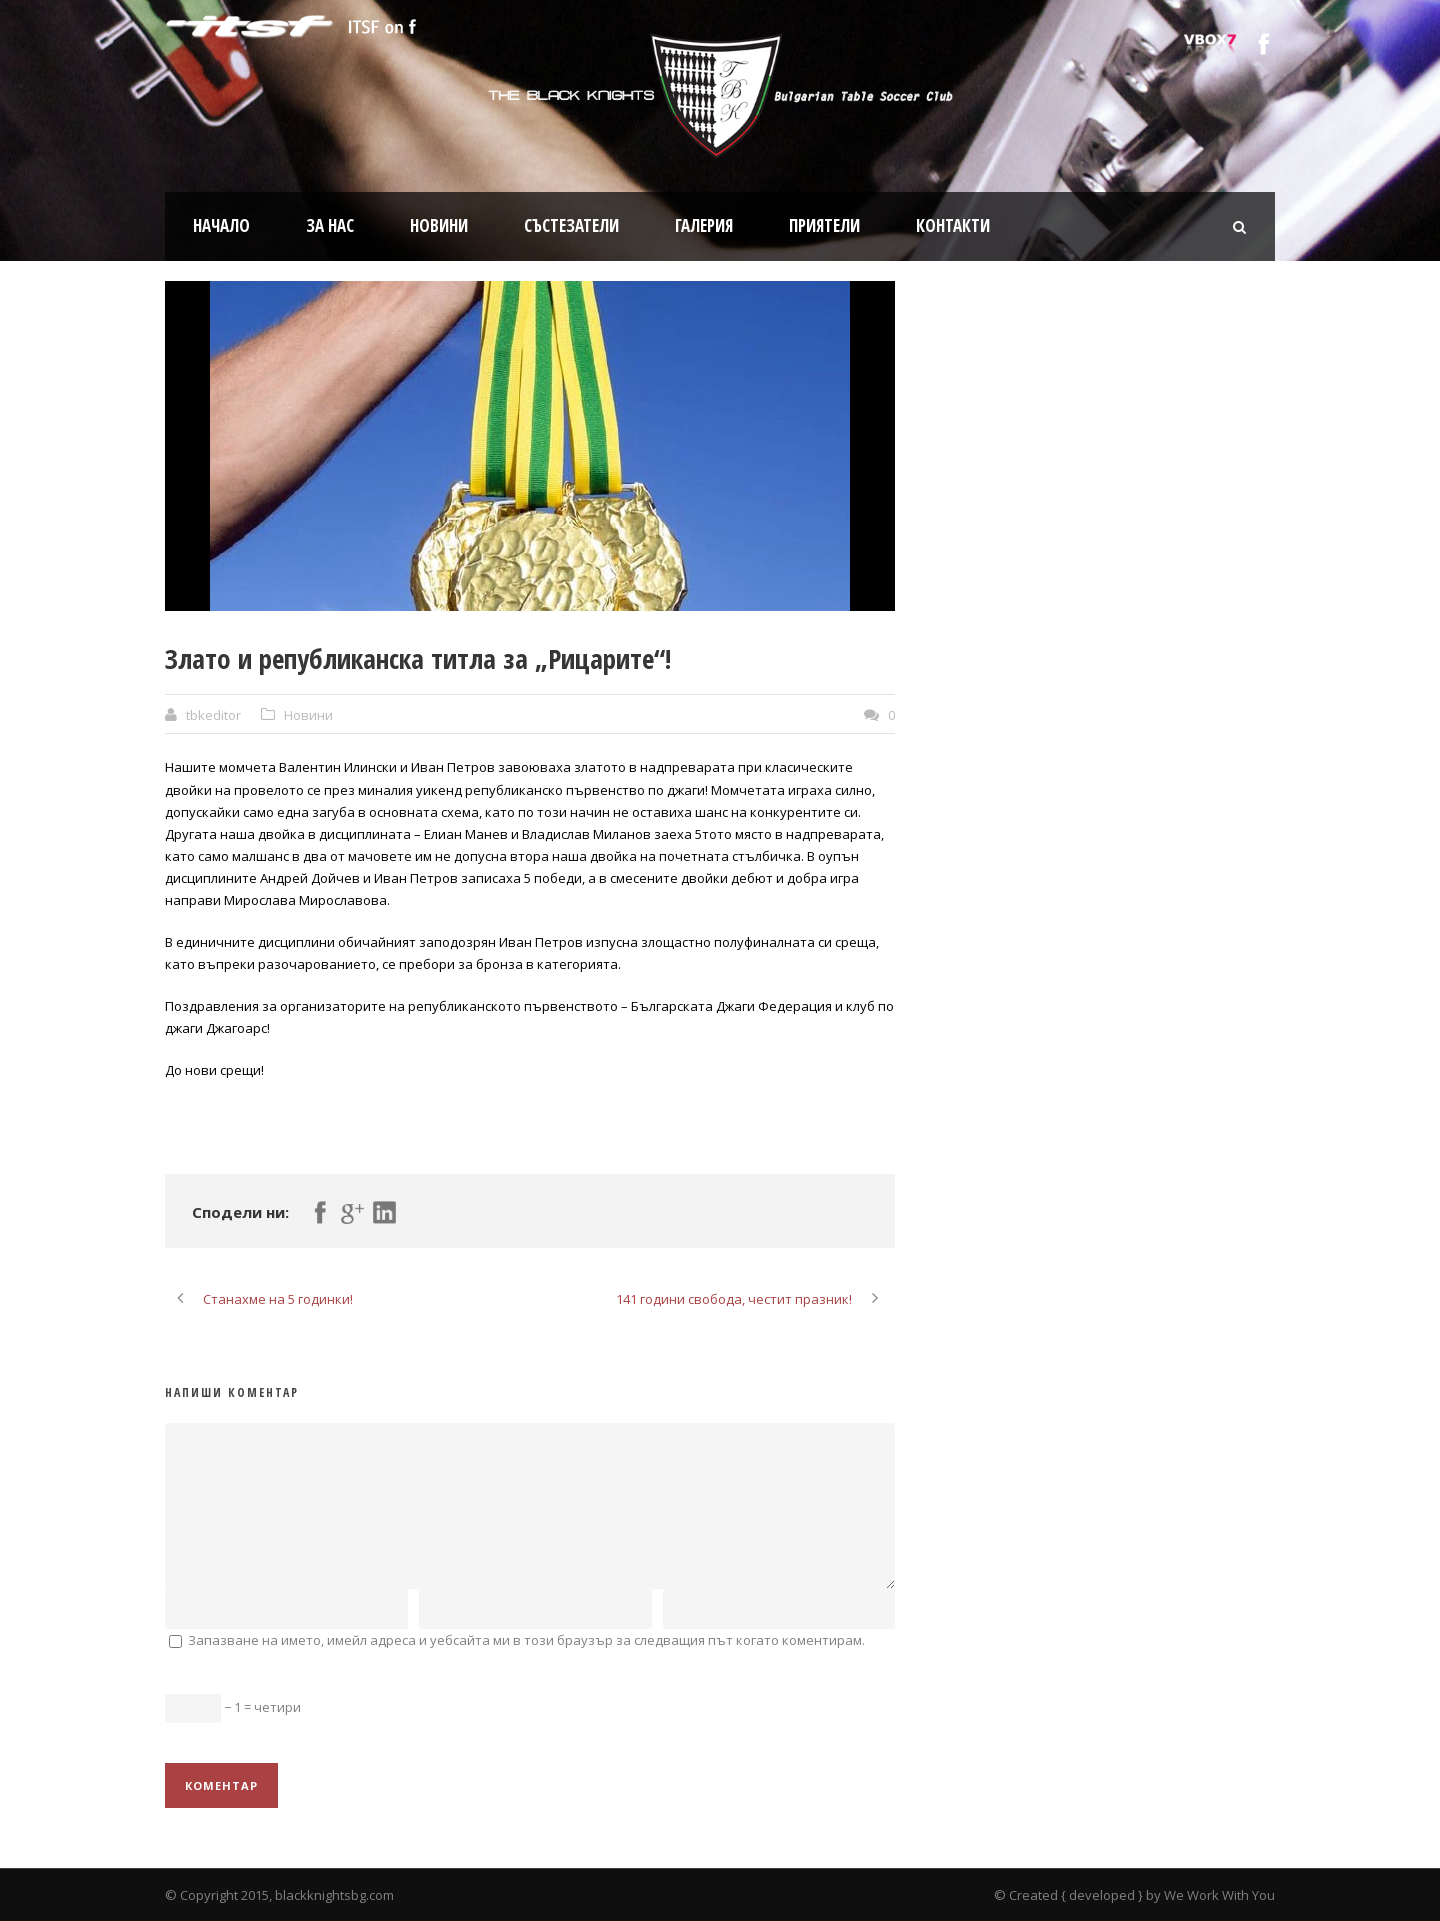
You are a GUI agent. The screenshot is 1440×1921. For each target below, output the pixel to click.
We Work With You (1219, 1895)
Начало (221, 225)
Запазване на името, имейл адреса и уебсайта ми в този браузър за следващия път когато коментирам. (526, 1640)
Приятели (824, 225)
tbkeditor (213, 715)
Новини (439, 225)
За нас (330, 225)
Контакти (953, 225)
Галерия (704, 225)
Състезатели (571, 225)
